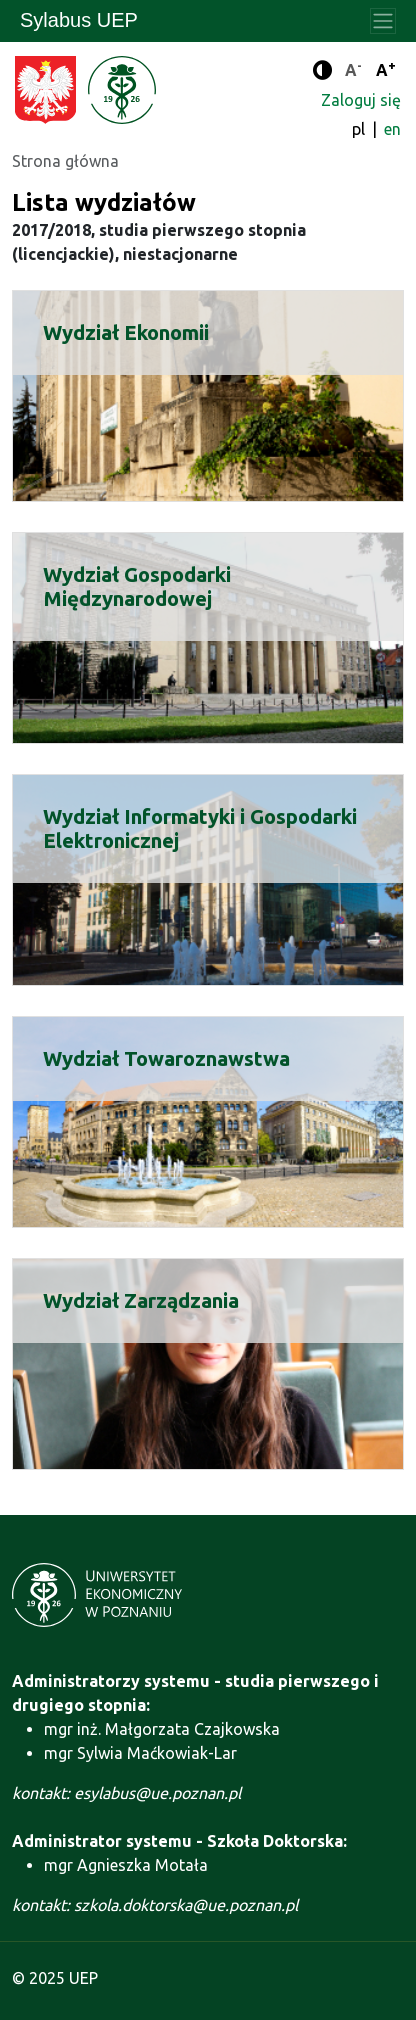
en (392, 129)
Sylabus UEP (79, 20)
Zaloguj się (361, 100)
